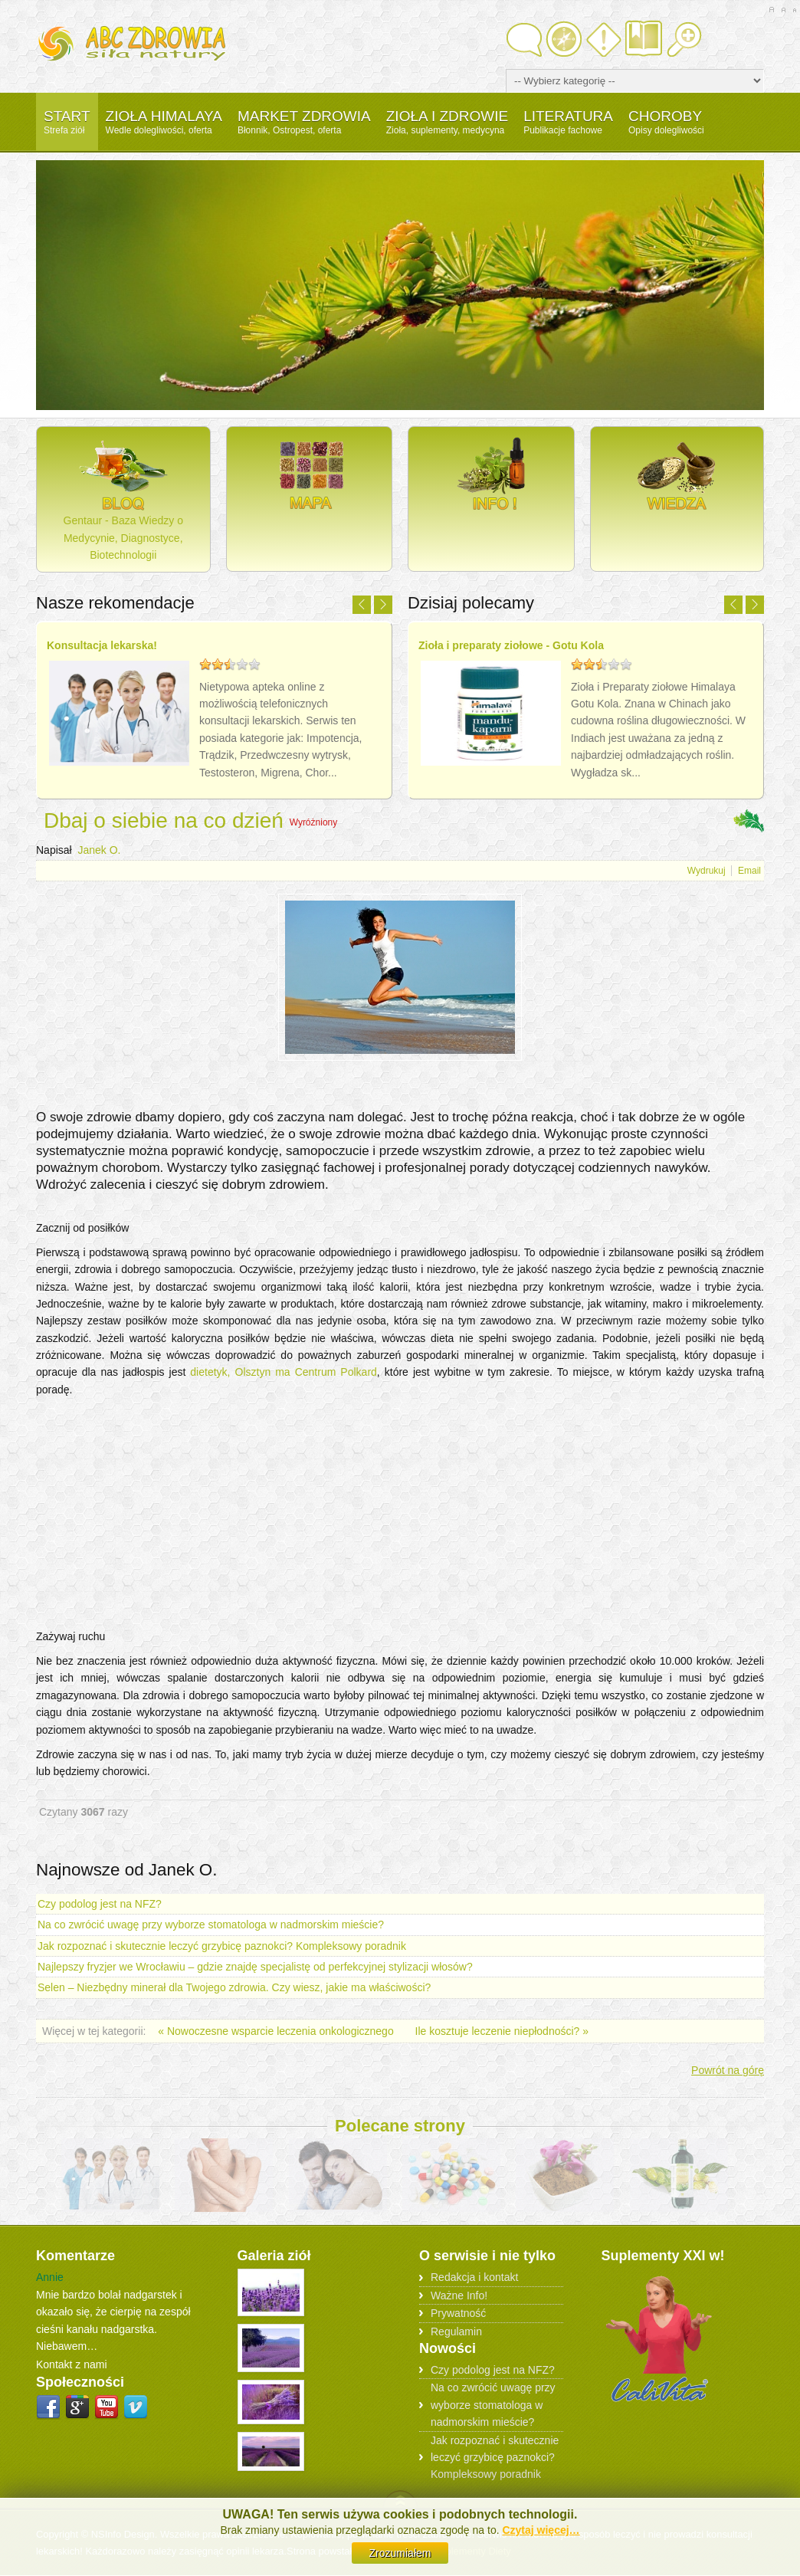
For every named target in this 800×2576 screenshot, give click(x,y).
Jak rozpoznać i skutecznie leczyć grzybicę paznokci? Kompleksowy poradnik (222, 1946)
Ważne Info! (459, 2295)
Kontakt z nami (71, 2364)
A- (794, 10)
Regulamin (456, 2331)
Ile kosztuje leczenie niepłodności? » (502, 2031)
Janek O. (98, 850)
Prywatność (458, 2313)
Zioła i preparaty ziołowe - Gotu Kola (511, 645)
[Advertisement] (400, 1094)
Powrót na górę (727, 2070)
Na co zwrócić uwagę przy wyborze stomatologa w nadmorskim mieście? (211, 1924)
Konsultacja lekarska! (102, 645)
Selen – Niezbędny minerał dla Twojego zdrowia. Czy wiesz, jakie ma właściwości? (234, 1987)
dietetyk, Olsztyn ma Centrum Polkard (283, 1372)
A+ (771, 10)
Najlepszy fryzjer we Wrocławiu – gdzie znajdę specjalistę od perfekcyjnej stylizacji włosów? (255, 1967)
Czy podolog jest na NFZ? (100, 1904)
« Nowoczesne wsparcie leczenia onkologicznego (277, 2031)
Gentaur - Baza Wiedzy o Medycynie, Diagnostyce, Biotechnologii (123, 498)
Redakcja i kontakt (474, 2277)
